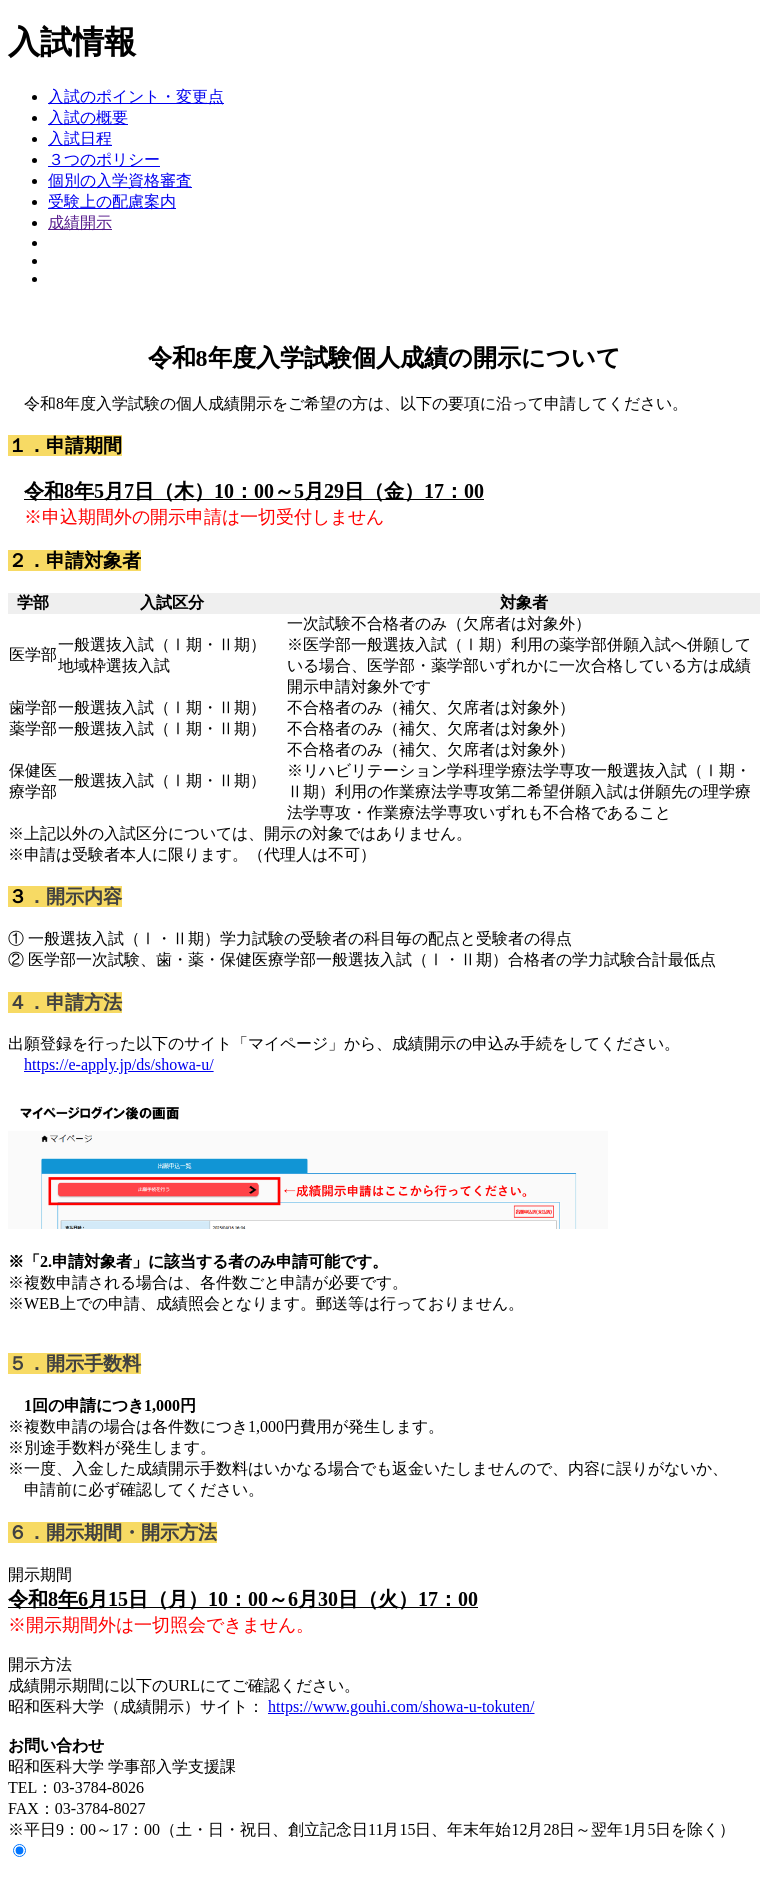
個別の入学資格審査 (120, 180)
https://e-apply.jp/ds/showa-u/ (119, 1064)
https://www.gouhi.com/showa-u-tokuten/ (401, 1706)
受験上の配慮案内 (112, 201)
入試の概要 (88, 117)
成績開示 (80, 222)
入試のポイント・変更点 (136, 96)
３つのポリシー (104, 159)
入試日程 (80, 138)
